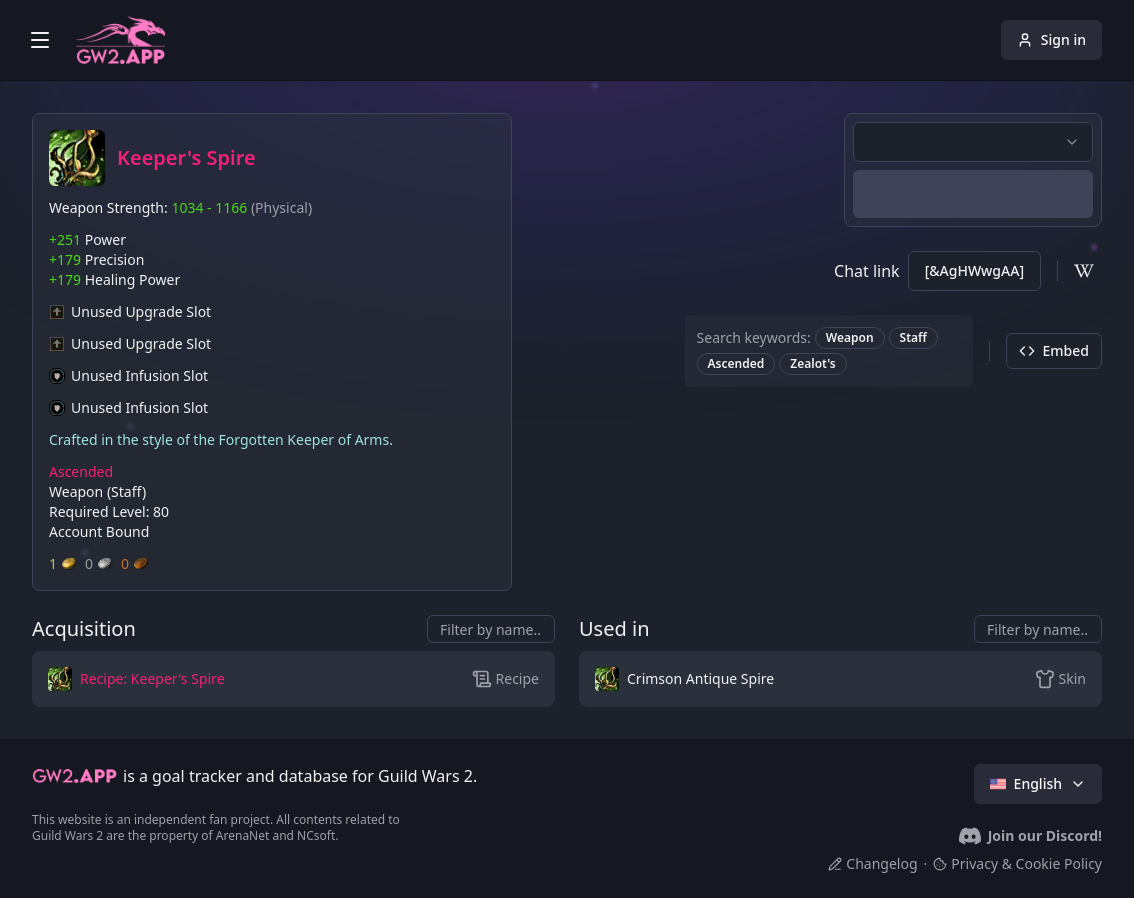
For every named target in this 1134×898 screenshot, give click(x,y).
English (1038, 783)
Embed (1054, 350)
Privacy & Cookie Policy (1017, 863)
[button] (206, 679)
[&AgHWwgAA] (974, 270)
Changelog (872, 863)
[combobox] (973, 142)
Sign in (1051, 39)
